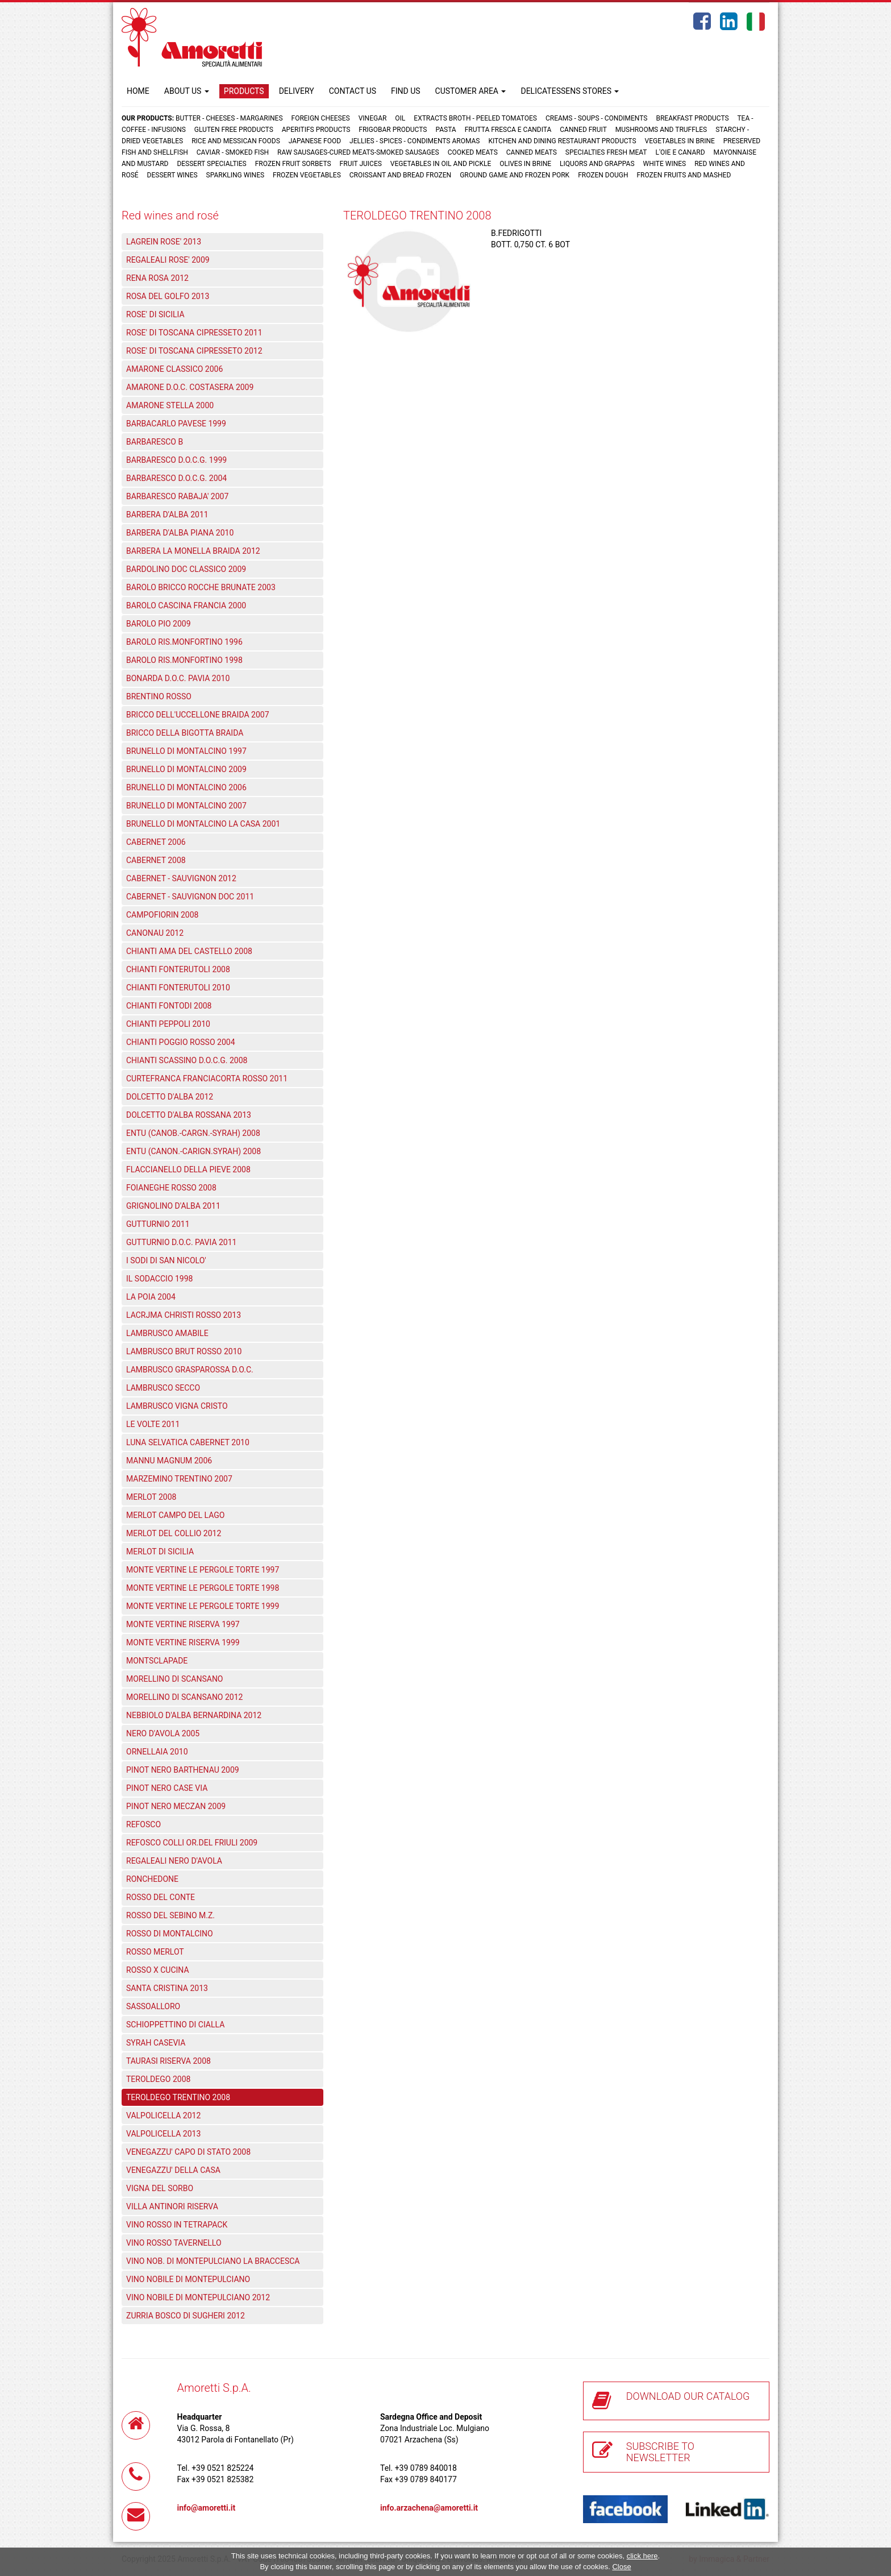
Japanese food (315, 141)
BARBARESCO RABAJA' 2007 (177, 496)
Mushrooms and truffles (661, 130)
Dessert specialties (211, 164)
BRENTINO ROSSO (158, 696)
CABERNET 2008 (156, 860)
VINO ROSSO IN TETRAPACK (176, 2224)
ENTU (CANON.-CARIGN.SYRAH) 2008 (193, 1151)
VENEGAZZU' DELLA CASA (173, 2170)
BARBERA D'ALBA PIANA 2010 (180, 532)
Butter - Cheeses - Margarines (229, 118)
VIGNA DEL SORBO (159, 2188)
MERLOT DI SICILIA (160, 1551)
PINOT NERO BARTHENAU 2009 (182, 1769)
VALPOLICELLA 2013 (163, 2133)
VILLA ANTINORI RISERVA (172, 2206)
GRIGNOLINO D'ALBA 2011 (173, 1205)
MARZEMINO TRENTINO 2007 (179, 1478)
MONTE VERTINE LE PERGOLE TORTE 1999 (202, 1606)
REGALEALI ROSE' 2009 (168, 259)
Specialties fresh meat (606, 152)
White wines (664, 164)
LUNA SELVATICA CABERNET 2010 (187, 1442)
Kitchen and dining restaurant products (562, 141)
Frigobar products (393, 130)
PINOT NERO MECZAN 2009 (176, 1806)
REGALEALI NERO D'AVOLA (174, 1860)
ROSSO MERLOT (155, 1951)
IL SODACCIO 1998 (159, 1278)
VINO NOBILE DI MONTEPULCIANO (188, 2279)
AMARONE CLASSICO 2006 (174, 369)
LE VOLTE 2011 (153, 1424)
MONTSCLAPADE (157, 1660)
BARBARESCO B (154, 441)
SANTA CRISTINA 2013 (167, 1988)
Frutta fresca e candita (508, 130)
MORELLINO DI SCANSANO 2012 (184, 1697)
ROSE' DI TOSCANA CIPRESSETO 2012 (194, 350)
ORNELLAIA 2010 (157, 1751)
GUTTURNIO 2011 (158, 1224)
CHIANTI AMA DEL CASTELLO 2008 (189, 951)
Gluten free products (233, 130)
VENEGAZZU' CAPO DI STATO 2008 (188, 2151)
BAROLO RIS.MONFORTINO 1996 (184, 641)
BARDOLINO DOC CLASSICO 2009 (186, 569)
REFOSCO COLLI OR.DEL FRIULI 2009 (191, 1842)
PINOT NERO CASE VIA (166, 1788)
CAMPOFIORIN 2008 (162, 914)
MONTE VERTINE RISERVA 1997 (183, 1624)
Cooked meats (473, 152)
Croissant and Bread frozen (400, 175)
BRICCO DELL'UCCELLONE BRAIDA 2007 (197, 714)
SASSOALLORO (153, 2006)
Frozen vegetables (307, 175)
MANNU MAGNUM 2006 (169, 1460)
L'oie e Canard (680, 152)
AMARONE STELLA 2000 (170, 405)
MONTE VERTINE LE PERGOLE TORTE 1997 (202, 1569)
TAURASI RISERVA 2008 (168, 2060)
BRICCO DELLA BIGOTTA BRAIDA (184, 732)
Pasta (445, 130)
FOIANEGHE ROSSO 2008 (171, 1187)
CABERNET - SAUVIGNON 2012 (181, 878)
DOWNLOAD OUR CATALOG (688, 2396)
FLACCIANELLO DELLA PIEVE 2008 (188, 1169)
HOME (138, 91)
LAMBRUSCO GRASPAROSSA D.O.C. (189, 1369)
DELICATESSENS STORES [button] (570, 91)
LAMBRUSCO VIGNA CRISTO (177, 1406)
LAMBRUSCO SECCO (163, 1387)
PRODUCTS (244, 91)
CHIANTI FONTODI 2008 (168, 1005)
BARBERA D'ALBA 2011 (167, 514)
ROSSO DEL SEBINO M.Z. (170, 1915)
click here (642, 2556)
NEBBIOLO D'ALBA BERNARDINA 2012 (193, 1715)
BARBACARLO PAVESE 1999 (176, 423)
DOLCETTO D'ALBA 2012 (169, 1096)
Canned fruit (583, 130)
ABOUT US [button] (186, 91)
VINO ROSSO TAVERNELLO (174, 2242)
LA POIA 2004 (151, 1296)
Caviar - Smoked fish (233, 152)
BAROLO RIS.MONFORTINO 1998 (184, 660)
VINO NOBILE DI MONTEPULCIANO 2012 (198, 2297)
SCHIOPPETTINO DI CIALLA (175, 2024)
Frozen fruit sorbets (293, 164)
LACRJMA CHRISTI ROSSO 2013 (183, 1315)
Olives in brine (525, 164)
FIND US (405, 91)
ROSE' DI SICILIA (155, 314)
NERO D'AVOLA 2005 (162, 1733)
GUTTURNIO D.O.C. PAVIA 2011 (181, 1242)
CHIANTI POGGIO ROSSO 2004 (180, 1042)
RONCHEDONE (152, 1879)
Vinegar (373, 118)
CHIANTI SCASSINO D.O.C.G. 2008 (186, 1060)
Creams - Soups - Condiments (597, 118)
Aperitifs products (316, 130)
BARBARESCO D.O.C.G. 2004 (176, 478)
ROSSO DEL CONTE (160, 1897)
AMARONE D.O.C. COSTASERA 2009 (189, 387)
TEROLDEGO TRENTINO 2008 (178, 2097)
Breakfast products (692, 118)
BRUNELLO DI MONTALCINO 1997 (186, 751)
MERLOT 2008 (151, 1496)
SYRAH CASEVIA (155, 2042)
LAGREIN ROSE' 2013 (163, 241)
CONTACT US (352, 91)
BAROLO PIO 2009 (158, 623)
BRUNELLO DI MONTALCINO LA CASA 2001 (203, 823)
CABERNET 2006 (156, 842)
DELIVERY (296, 91)
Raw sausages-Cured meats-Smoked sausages (358, 152)
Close (621, 2566)
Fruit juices (361, 164)
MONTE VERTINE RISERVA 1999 (183, 1642)
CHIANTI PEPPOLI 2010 (168, 1023)
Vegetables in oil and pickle (440, 164)
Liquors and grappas (597, 164)
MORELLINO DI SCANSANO (174, 1678)
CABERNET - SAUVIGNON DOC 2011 (190, 896)
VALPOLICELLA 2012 (163, 2115)
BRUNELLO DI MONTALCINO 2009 (186, 769)
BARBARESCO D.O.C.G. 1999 (176, 459)
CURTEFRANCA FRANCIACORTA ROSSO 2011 (207, 1078)
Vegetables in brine (680, 141)
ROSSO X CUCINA (157, 1969)
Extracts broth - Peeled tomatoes (475, 118)
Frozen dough (603, 175)
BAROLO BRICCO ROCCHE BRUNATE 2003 (201, 587)
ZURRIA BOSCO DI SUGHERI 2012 (185, 2315)
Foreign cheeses (321, 118)
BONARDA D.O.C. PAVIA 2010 (178, 678)
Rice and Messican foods (235, 141)
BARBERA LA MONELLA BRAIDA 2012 (193, 550)
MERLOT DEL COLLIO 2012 (173, 1533)
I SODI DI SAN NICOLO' (166, 1260)
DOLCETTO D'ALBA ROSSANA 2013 (188, 1114)
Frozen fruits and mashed (683, 175)
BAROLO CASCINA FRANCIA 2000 (186, 605)
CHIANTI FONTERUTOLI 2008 (178, 969)
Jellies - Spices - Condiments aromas (414, 141)
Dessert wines (172, 175)
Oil (400, 118)
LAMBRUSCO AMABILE (167, 1333)
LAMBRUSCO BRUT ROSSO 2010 (184, 1351)
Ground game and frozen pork (514, 175)
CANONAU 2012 (155, 933)
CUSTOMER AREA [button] (470, 91)
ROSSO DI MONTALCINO (169, 1933)
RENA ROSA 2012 (157, 278)
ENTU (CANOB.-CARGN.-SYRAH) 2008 (193, 1133)
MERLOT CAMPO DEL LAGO (175, 1515)
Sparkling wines (235, 175)
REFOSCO (143, 1824)
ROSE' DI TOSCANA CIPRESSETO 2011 (194, 332)
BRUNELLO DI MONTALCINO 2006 (186, 787)
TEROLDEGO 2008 (158, 2079)
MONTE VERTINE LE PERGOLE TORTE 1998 (202, 1587)
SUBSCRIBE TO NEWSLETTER (660, 2451)
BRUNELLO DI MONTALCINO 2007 (186, 805)
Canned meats (531, 152)
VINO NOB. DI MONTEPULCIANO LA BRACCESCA (212, 2261)
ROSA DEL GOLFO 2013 (167, 296)
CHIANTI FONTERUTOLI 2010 (178, 987)
